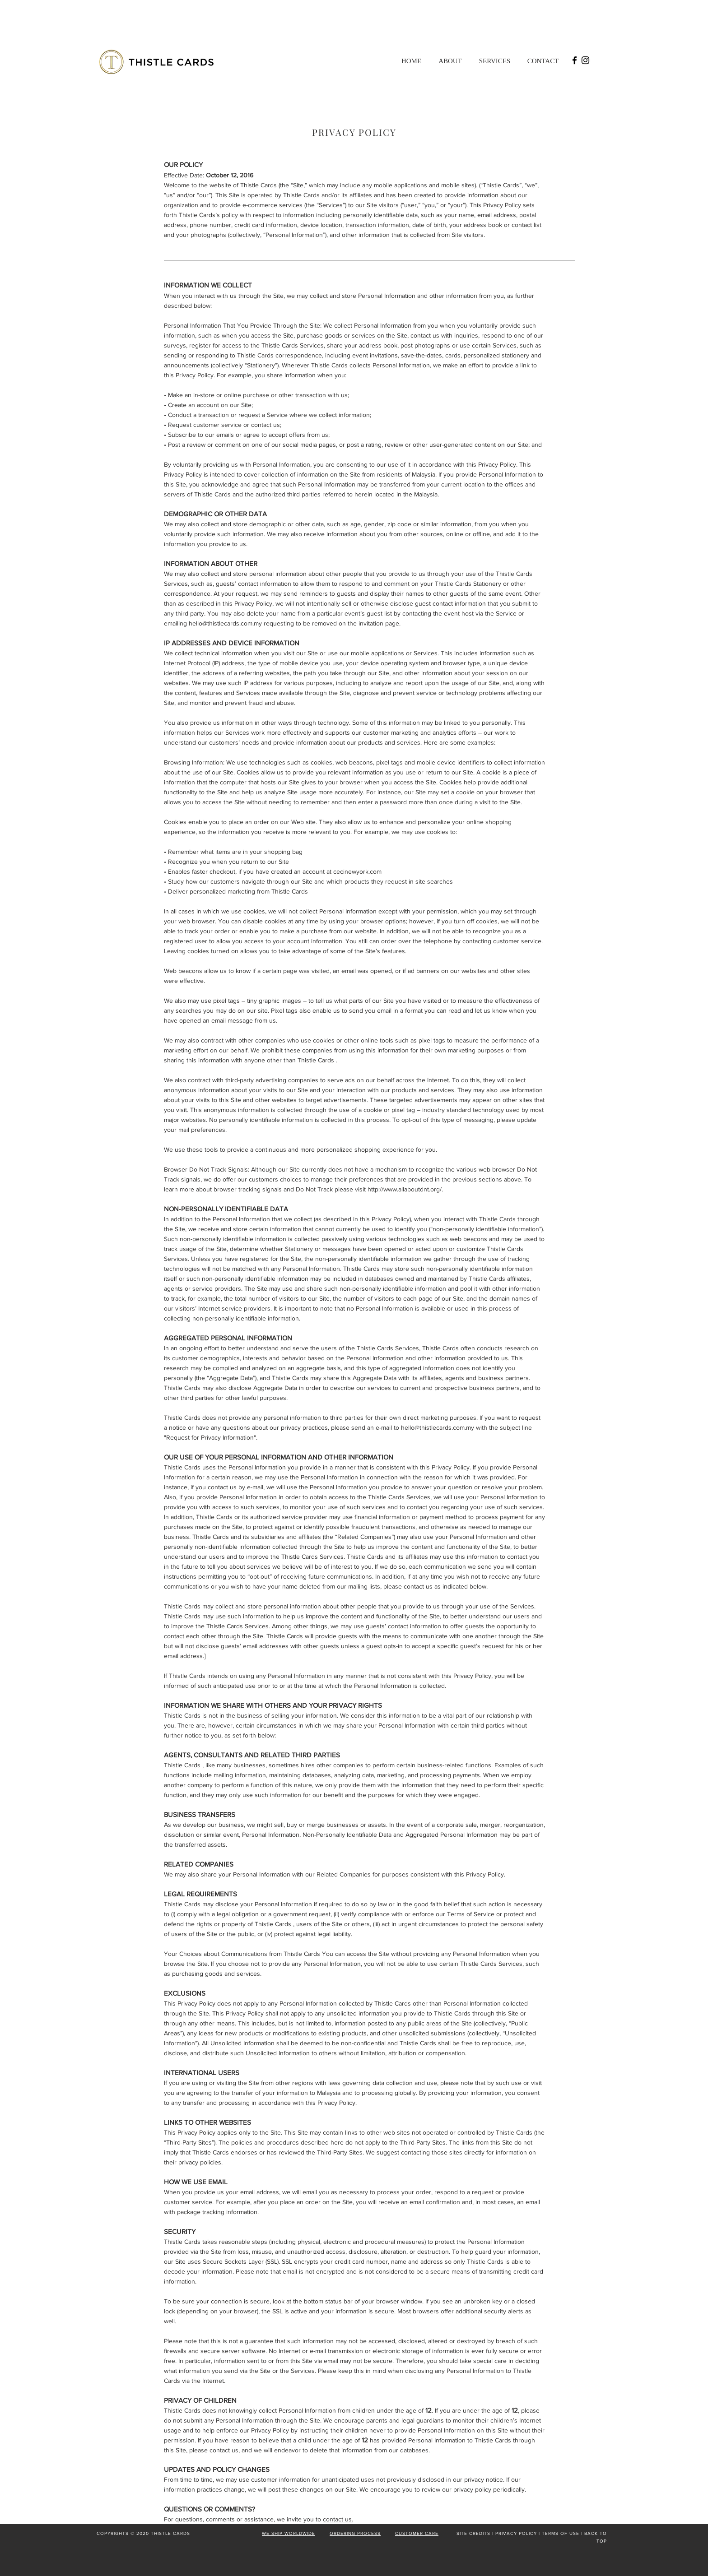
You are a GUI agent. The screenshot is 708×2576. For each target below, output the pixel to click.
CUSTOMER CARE (416, 2533)
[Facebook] (574, 60)
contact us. (338, 2519)
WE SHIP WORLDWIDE (288, 2533)
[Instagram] (585, 60)
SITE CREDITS (473, 2533)
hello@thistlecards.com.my (225, 623)
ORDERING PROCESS (355, 2533)
